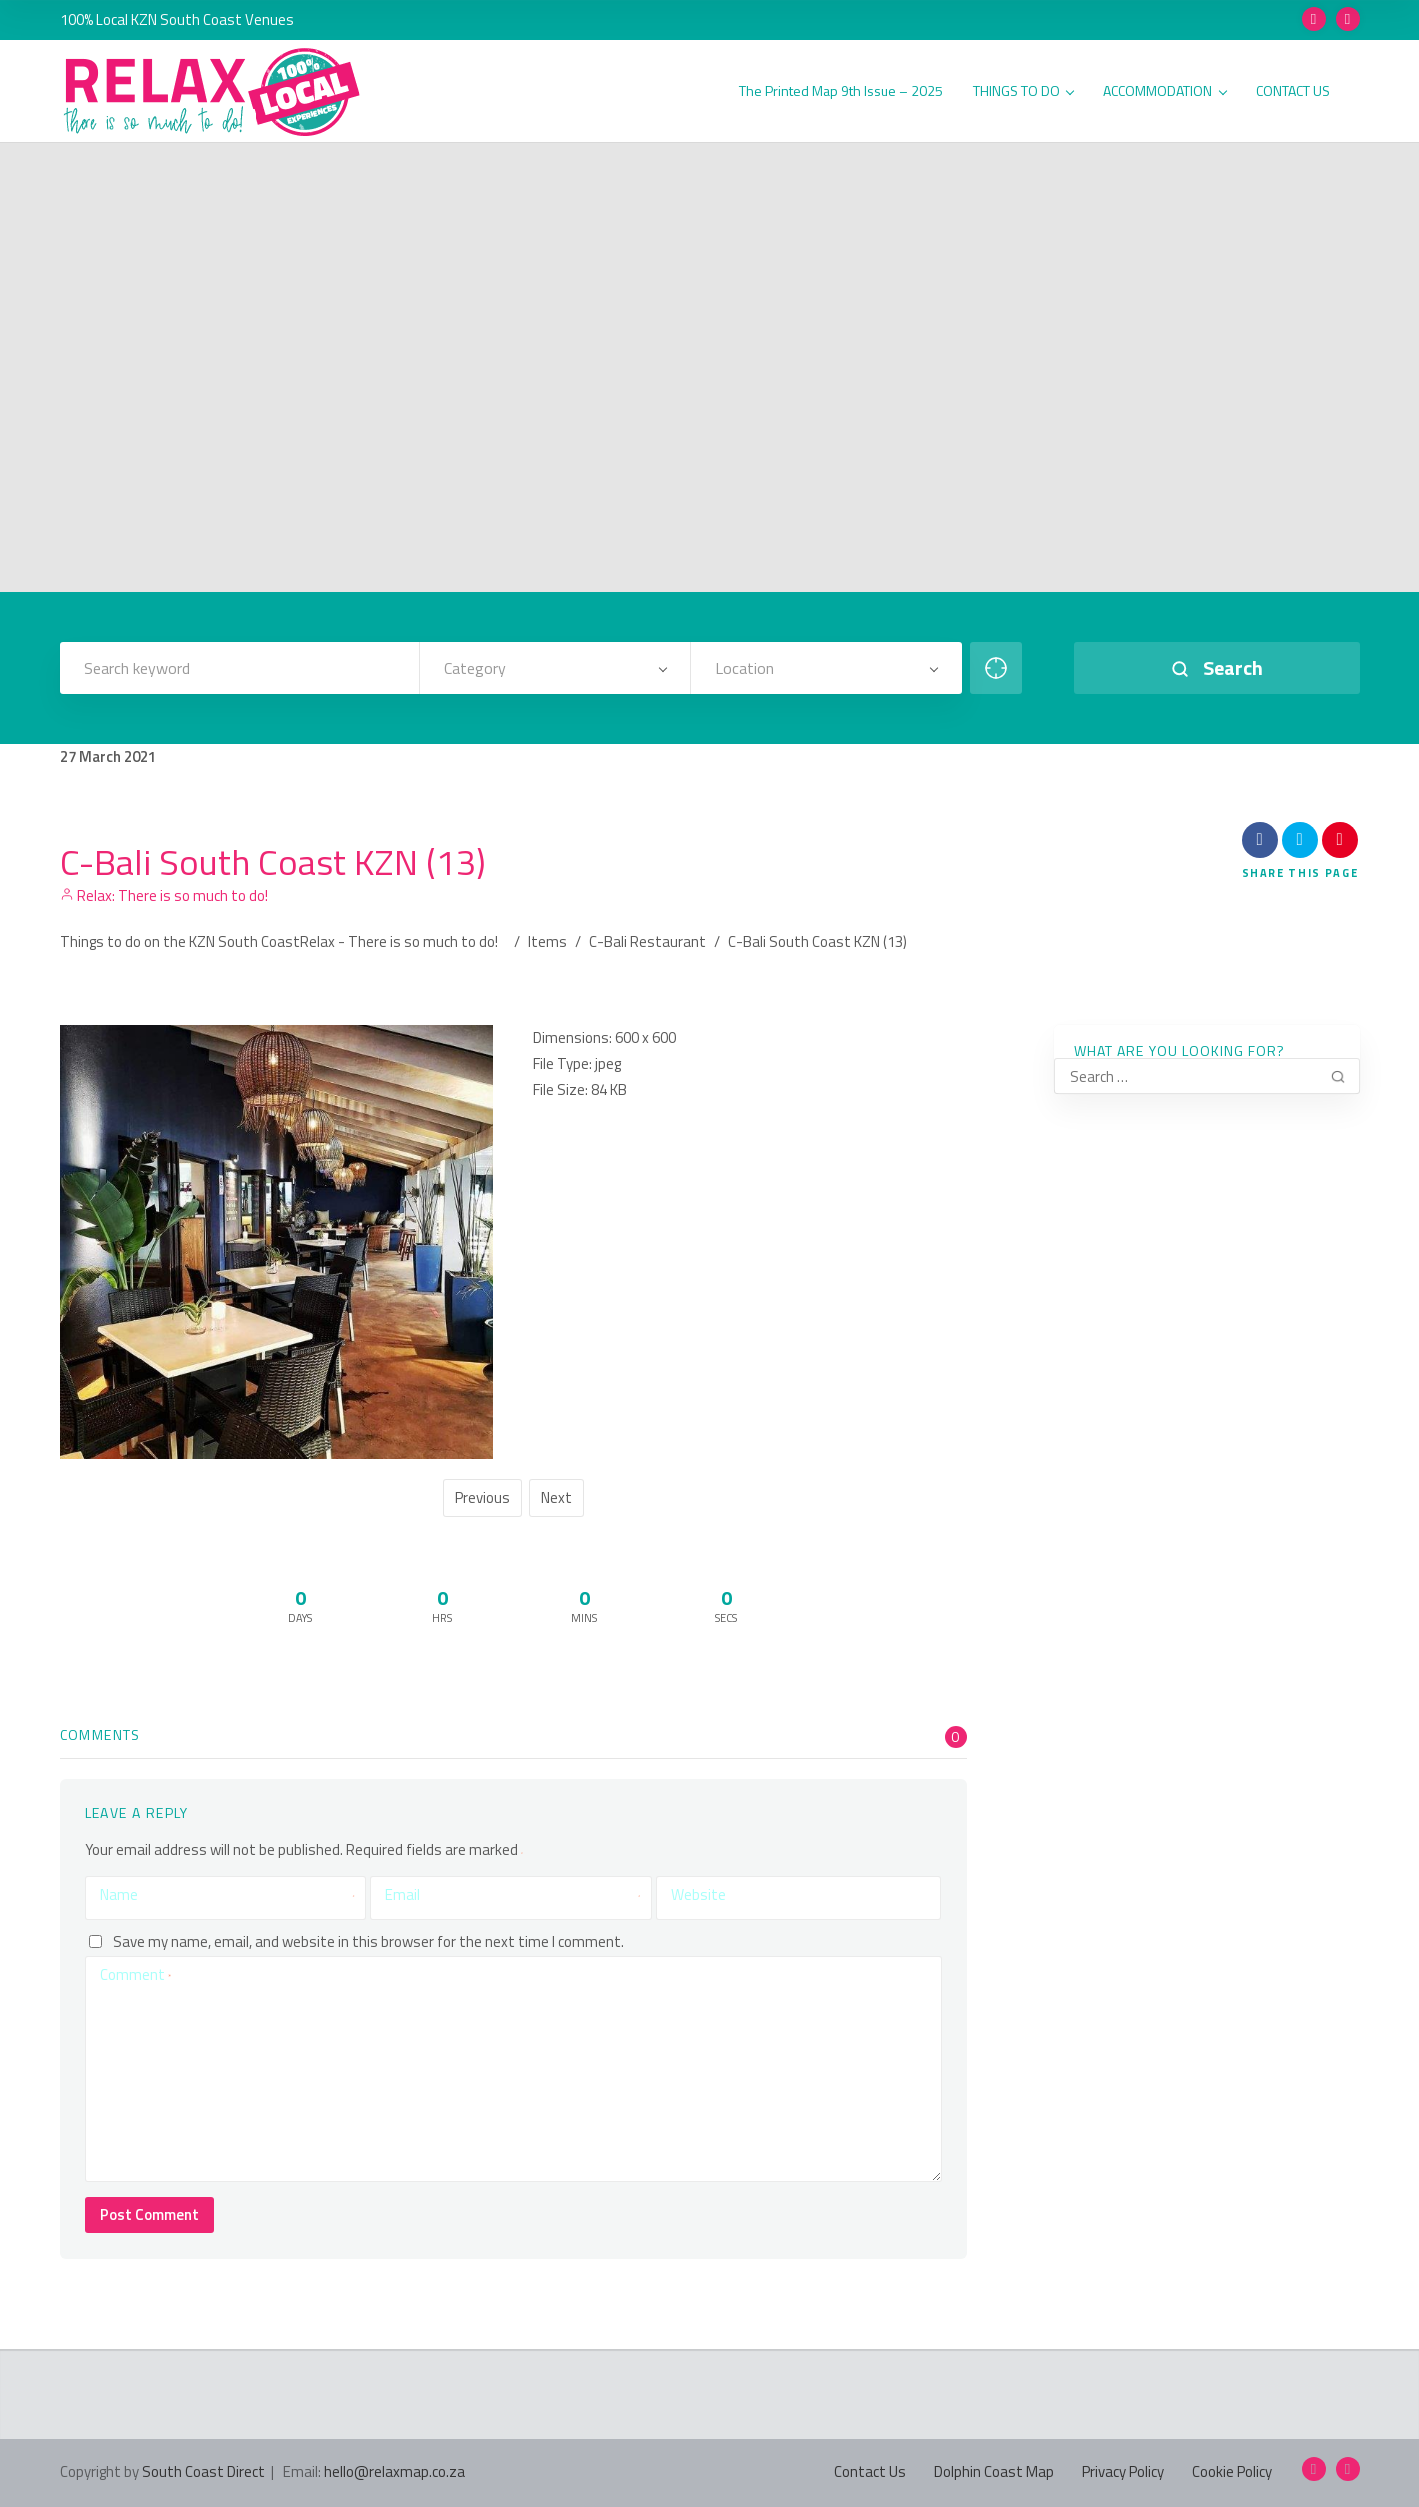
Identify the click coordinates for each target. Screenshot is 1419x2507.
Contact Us (870, 2471)
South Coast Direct (203, 2471)
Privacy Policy (1123, 2471)
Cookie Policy (1232, 2471)
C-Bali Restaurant (647, 941)
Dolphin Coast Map (994, 2471)
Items (547, 941)
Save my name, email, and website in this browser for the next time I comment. (368, 1941)
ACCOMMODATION (1164, 91)
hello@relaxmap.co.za (394, 2471)
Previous (482, 1497)
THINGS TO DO (1023, 91)
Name (228, 1895)
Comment (135, 1974)
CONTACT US (1293, 91)
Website (698, 1894)
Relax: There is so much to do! (164, 895)
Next (556, 1497)
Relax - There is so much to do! (399, 941)
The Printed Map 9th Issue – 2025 (841, 91)
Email (513, 1895)
